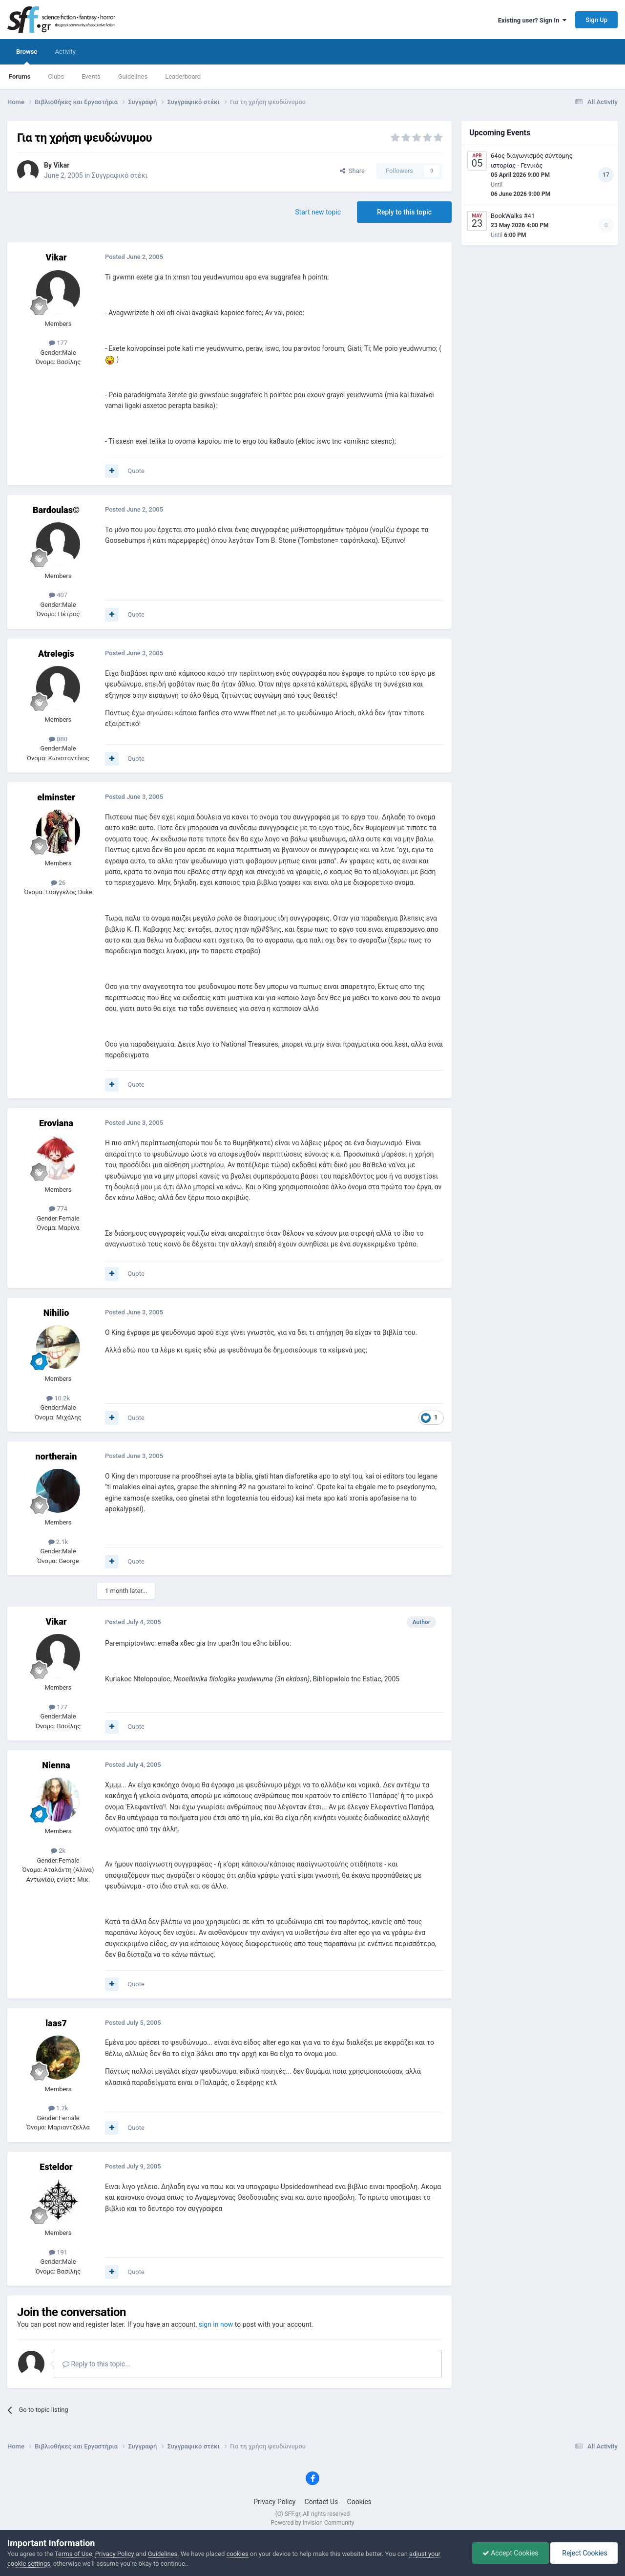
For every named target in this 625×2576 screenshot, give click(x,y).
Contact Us (321, 2502)
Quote (136, 470)
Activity (65, 51)
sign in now (216, 2324)
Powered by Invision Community (312, 2522)
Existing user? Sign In (532, 20)
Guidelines (133, 76)
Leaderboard (183, 76)
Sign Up (596, 19)
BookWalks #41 (513, 215)
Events (91, 76)
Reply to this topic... (96, 2364)
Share (352, 170)
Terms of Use (73, 2553)
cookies (238, 2553)
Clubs (56, 76)
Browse (26, 56)
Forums (19, 76)
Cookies (359, 2502)
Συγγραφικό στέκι (119, 175)
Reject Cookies (584, 2553)
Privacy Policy (274, 2502)
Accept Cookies (510, 2553)
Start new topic (318, 212)
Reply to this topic (404, 212)
